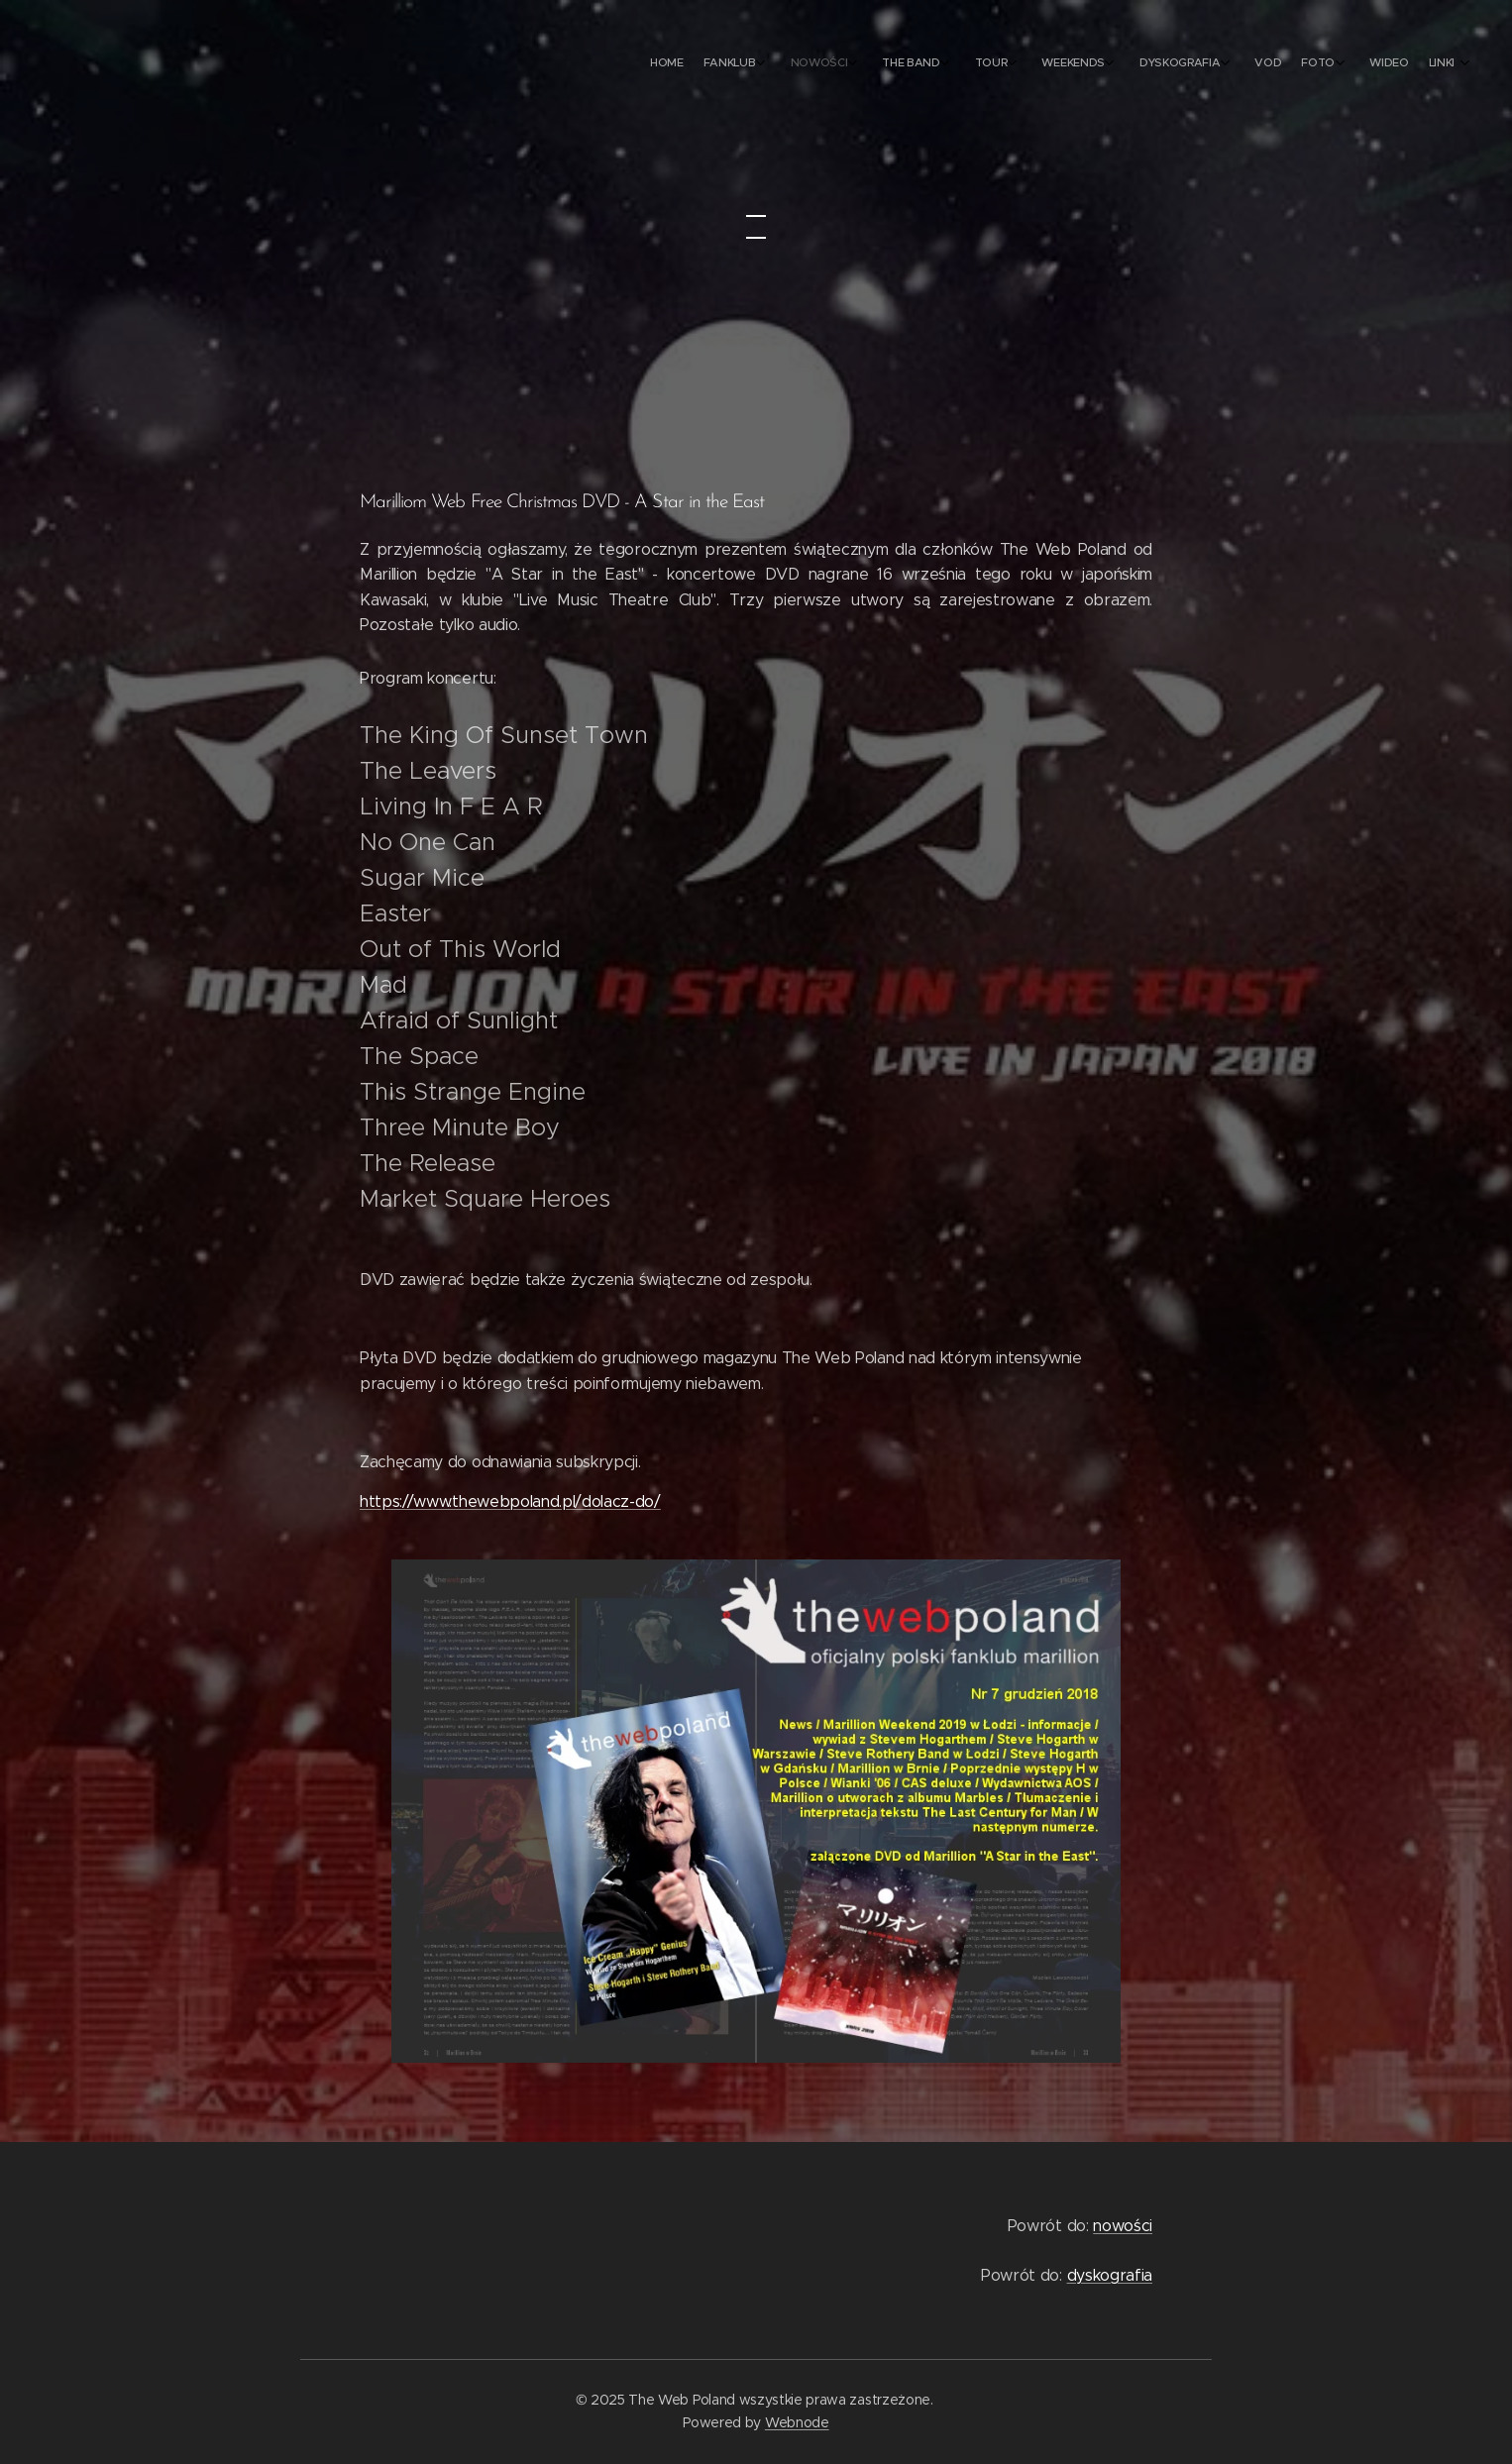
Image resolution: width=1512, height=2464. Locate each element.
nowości (1122, 2225)
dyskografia (1109, 2275)
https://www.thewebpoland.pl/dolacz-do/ (510, 1501)
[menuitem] (1154, 64)
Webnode (797, 2422)
